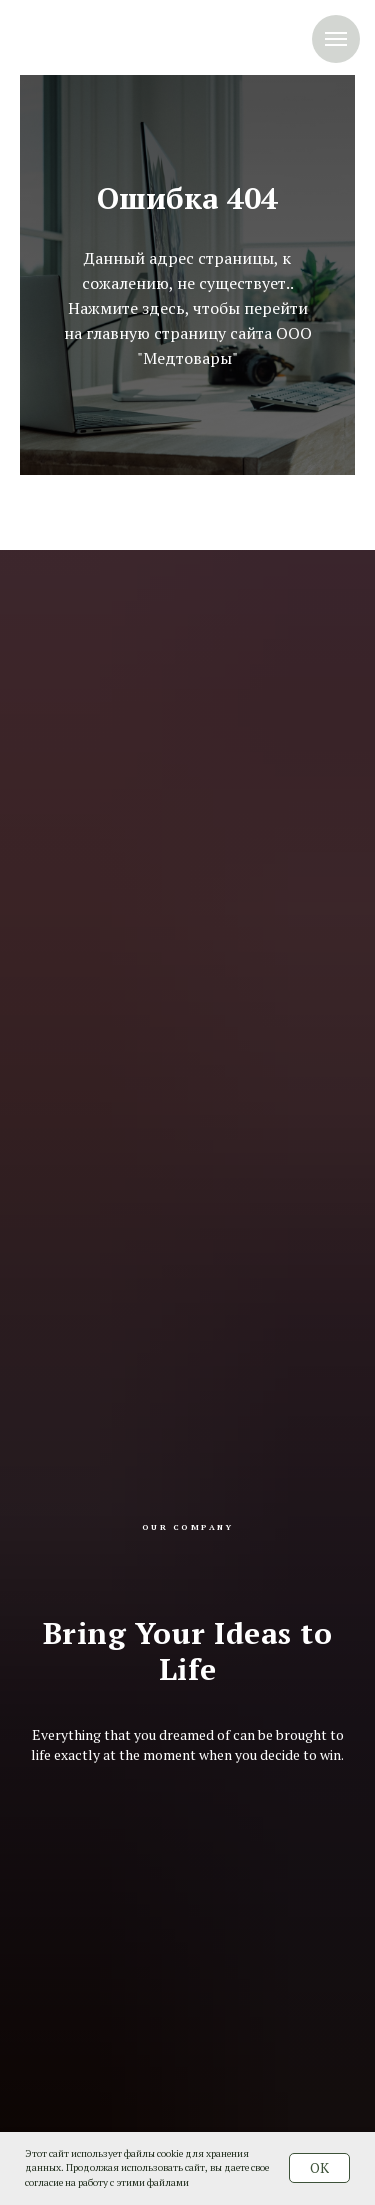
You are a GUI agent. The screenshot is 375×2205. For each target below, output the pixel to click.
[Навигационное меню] (336, 39)
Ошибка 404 (187, 198)
